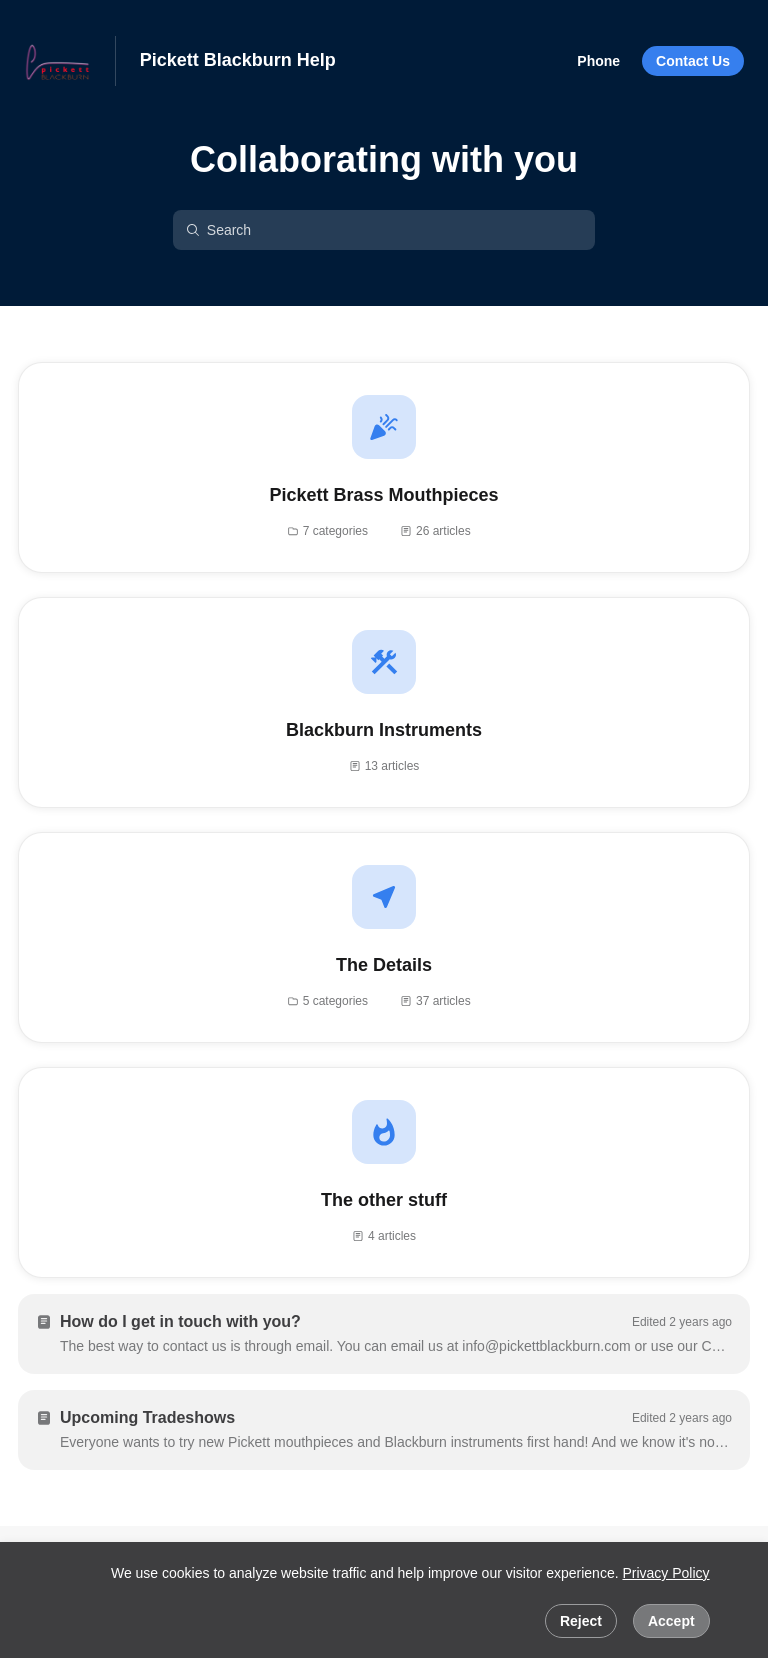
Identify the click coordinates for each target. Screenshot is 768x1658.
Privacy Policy (665, 1573)
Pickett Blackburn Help (238, 60)
